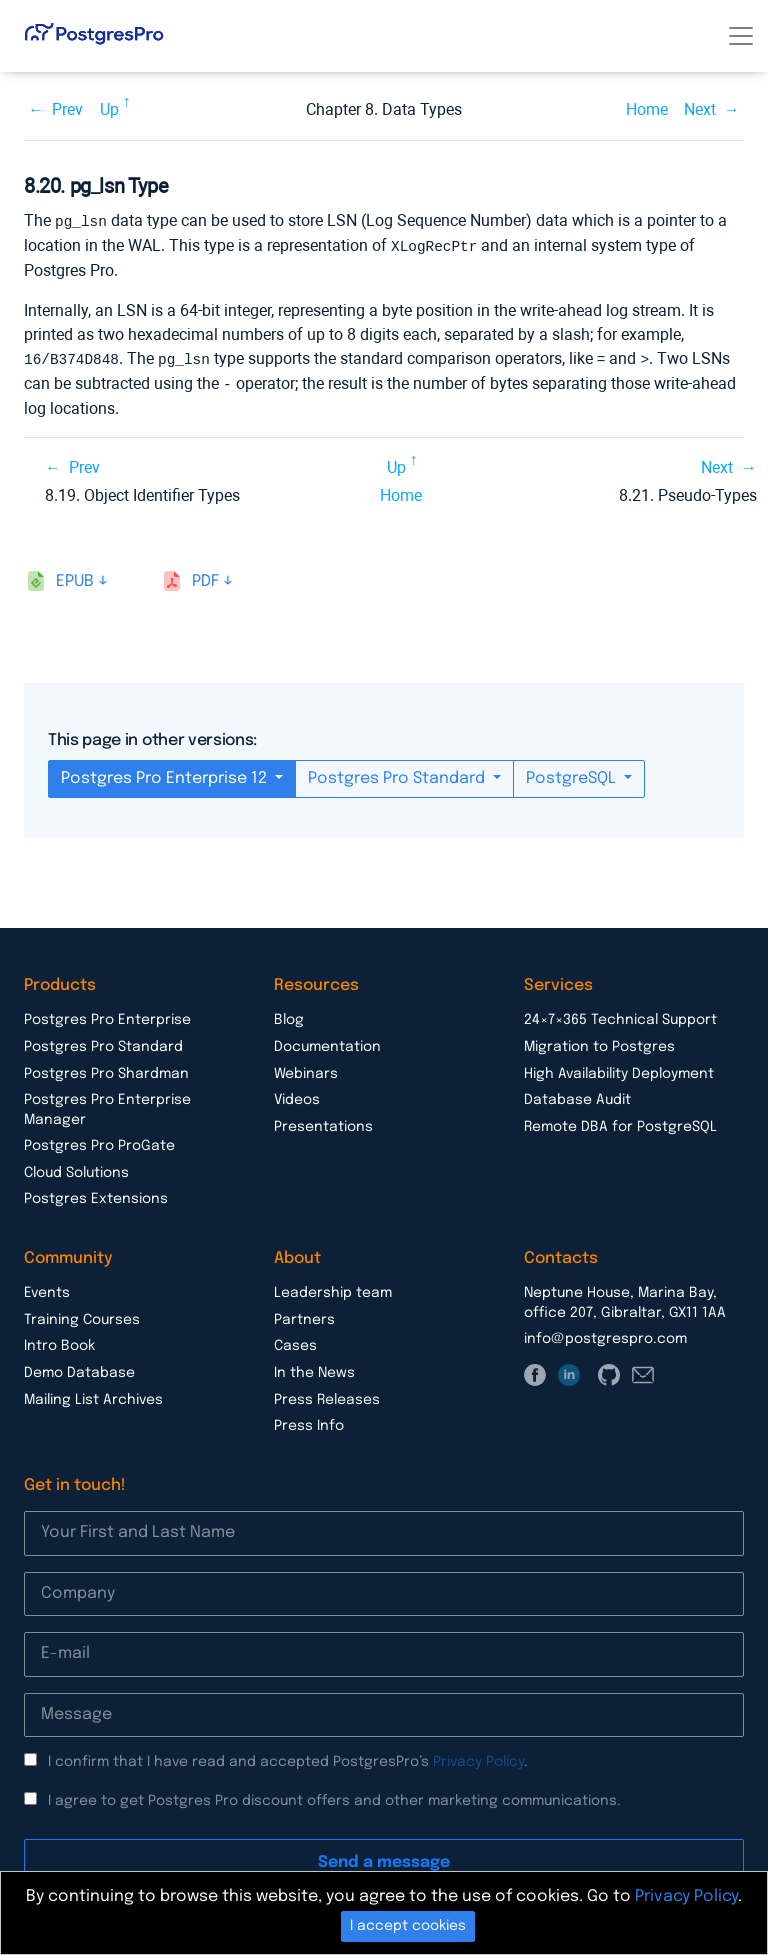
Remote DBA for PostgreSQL (620, 1123)
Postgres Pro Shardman (106, 1070)
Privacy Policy (478, 1758)
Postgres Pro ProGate (99, 1142)
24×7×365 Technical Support (620, 1016)
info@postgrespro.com (605, 1335)
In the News (314, 1369)
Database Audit (577, 1096)
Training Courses (82, 1316)
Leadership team (333, 1289)
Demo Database (79, 1369)
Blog (289, 1016)
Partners (304, 1316)
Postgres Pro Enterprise (107, 1016)
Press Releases (327, 1396)
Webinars (306, 1070)
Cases (295, 1342)
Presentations (323, 1123)
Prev (67, 109)
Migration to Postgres (599, 1043)
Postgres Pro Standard (398, 774)
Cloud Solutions (76, 1169)
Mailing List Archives (93, 1396)
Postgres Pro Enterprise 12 (166, 774)
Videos (297, 1096)
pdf (205, 577)
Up (109, 109)
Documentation (327, 1043)
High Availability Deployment (619, 1070)
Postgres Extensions (96, 1195)
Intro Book (59, 1342)
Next (700, 109)
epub (75, 577)
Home (647, 109)
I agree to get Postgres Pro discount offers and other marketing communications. (334, 1797)
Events (47, 1289)
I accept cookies (408, 1926)
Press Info (309, 1422)
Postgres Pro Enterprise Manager (107, 1106)
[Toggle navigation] (741, 36)
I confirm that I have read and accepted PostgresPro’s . (288, 1758)
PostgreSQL (573, 774)
